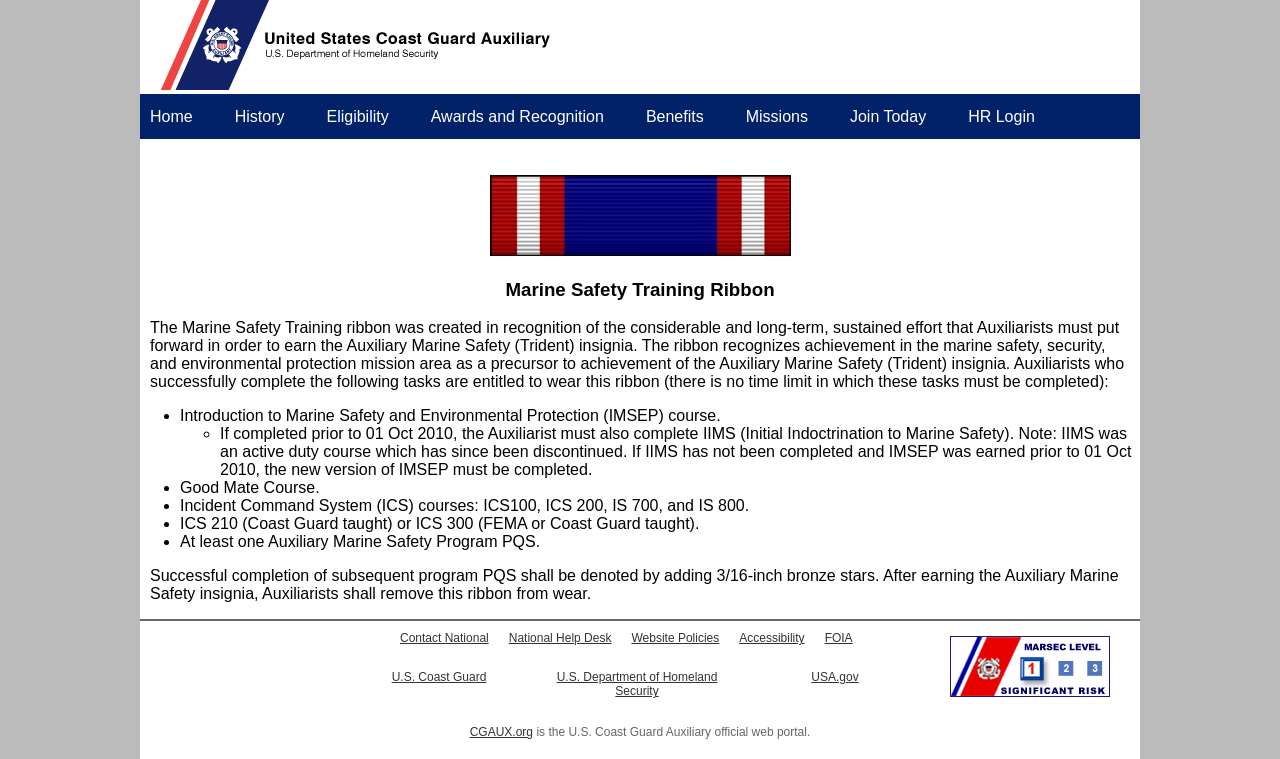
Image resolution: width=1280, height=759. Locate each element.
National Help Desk (560, 638)
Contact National (444, 638)
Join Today (888, 116)
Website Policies (675, 638)
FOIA (839, 638)
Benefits (675, 116)
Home (171, 116)
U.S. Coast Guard (439, 677)
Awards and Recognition (517, 116)
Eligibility (357, 116)
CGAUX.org (501, 732)
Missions (777, 116)
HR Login (1001, 116)
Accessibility (771, 638)
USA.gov (834, 677)
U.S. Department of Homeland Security (637, 684)
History (260, 116)
